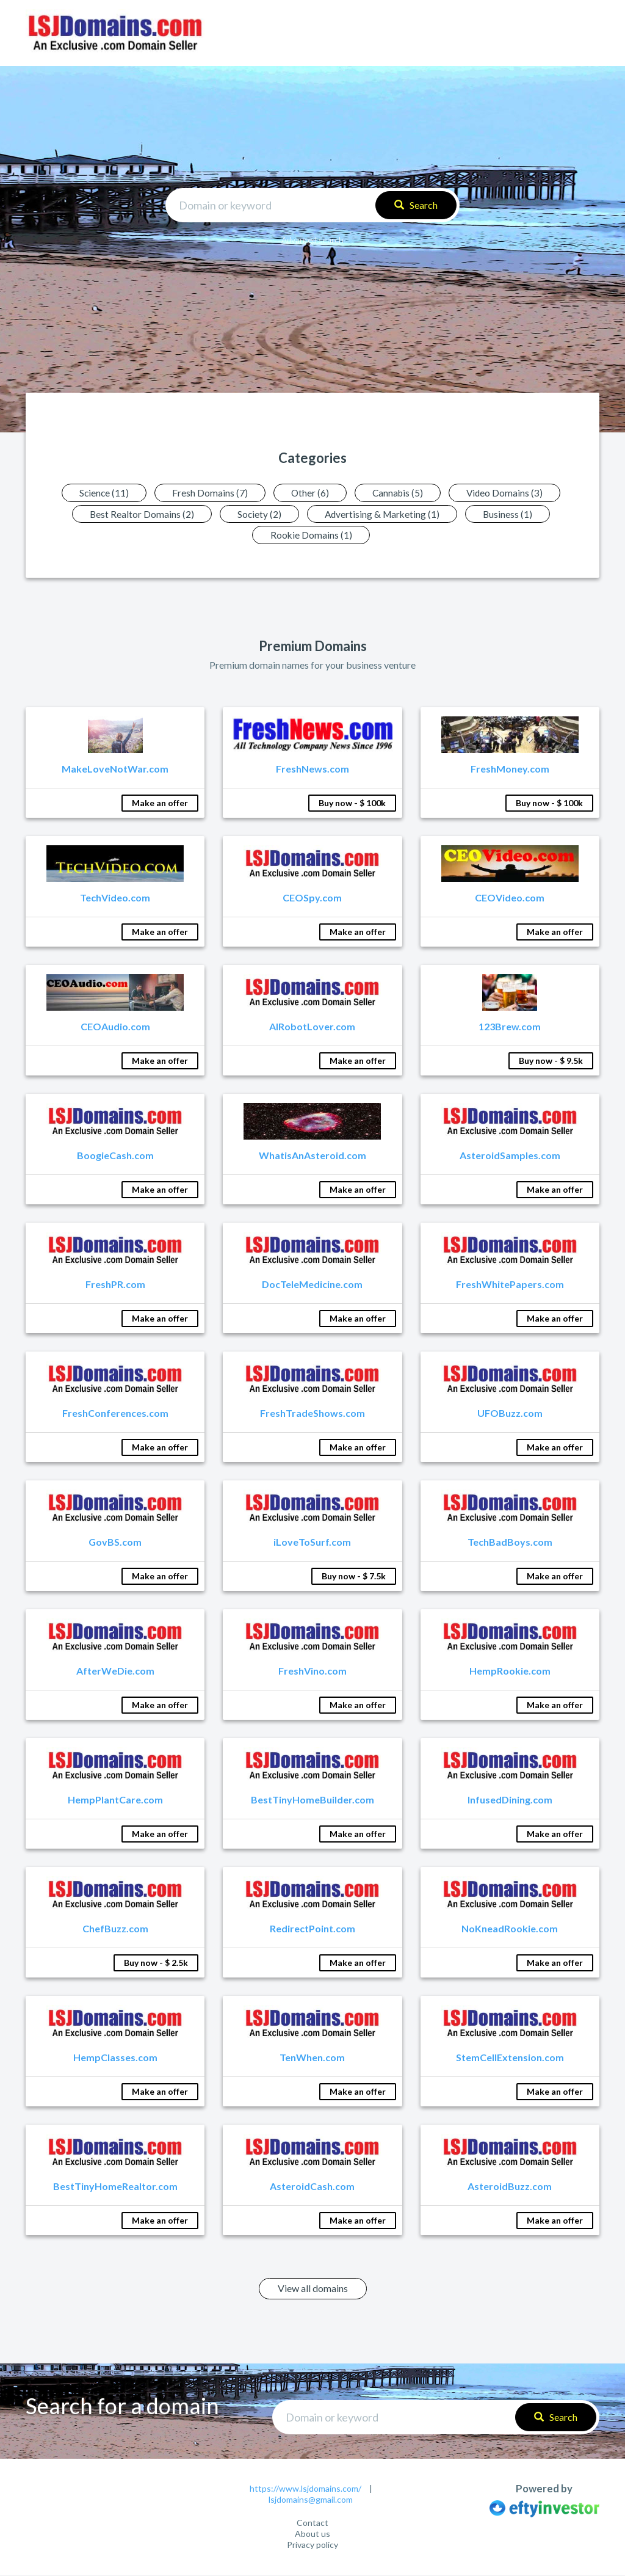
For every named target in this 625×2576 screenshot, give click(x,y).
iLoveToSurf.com (312, 1543)
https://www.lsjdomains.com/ (305, 2489)
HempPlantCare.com (115, 1800)
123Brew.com (510, 1027)
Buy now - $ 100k (352, 804)
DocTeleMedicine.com (312, 1285)
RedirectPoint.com (312, 1929)
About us (312, 2535)
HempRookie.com (510, 1672)
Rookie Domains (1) (311, 535)
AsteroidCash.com (312, 2187)
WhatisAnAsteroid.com (312, 1156)
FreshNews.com (312, 770)
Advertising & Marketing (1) (384, 514)
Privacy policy (312, 2546)
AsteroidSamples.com (510, 1156)
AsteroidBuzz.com (510, 2187)
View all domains (313, 2289)
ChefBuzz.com (115, 1929)
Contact (312, 2524)
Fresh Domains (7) (206, 492)
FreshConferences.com (115, 1414)
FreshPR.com (115, 1285)
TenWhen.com (312, 2058)
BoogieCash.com (115, 1156)
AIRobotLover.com (312, 1027)
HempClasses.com (115, 2058)
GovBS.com (115, 1543)
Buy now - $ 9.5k (551, 1062)
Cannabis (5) (400, 492)
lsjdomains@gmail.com (311, 2500)
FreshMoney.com (510, 770)
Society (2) (256, 514)
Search (416, 205)
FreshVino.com (312, 1672)
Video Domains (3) (511, 492)
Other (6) (309, 492)
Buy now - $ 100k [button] (549, 804)
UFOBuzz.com (510, 1414)
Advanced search (312, 240)
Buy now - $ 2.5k (156, 1964)
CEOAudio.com (115, 1027)
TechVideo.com (115, 898)
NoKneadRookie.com (509, 1929)
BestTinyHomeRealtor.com (115, 2187)
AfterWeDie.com (115, 1672)
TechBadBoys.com (510, 1543)
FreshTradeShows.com (312, 1414)
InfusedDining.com (510, 1800)
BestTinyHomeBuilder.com (312, 1800)
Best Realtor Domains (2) (136, 514)
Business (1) (513, 514)
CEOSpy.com (312, 898)
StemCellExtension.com (510, 2058)
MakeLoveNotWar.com (115, 770)
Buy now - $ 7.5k (354, 1577)
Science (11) (97, 492)
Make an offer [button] (160, 804)
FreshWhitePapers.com (510, 1285)
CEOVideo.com (509, 898)
